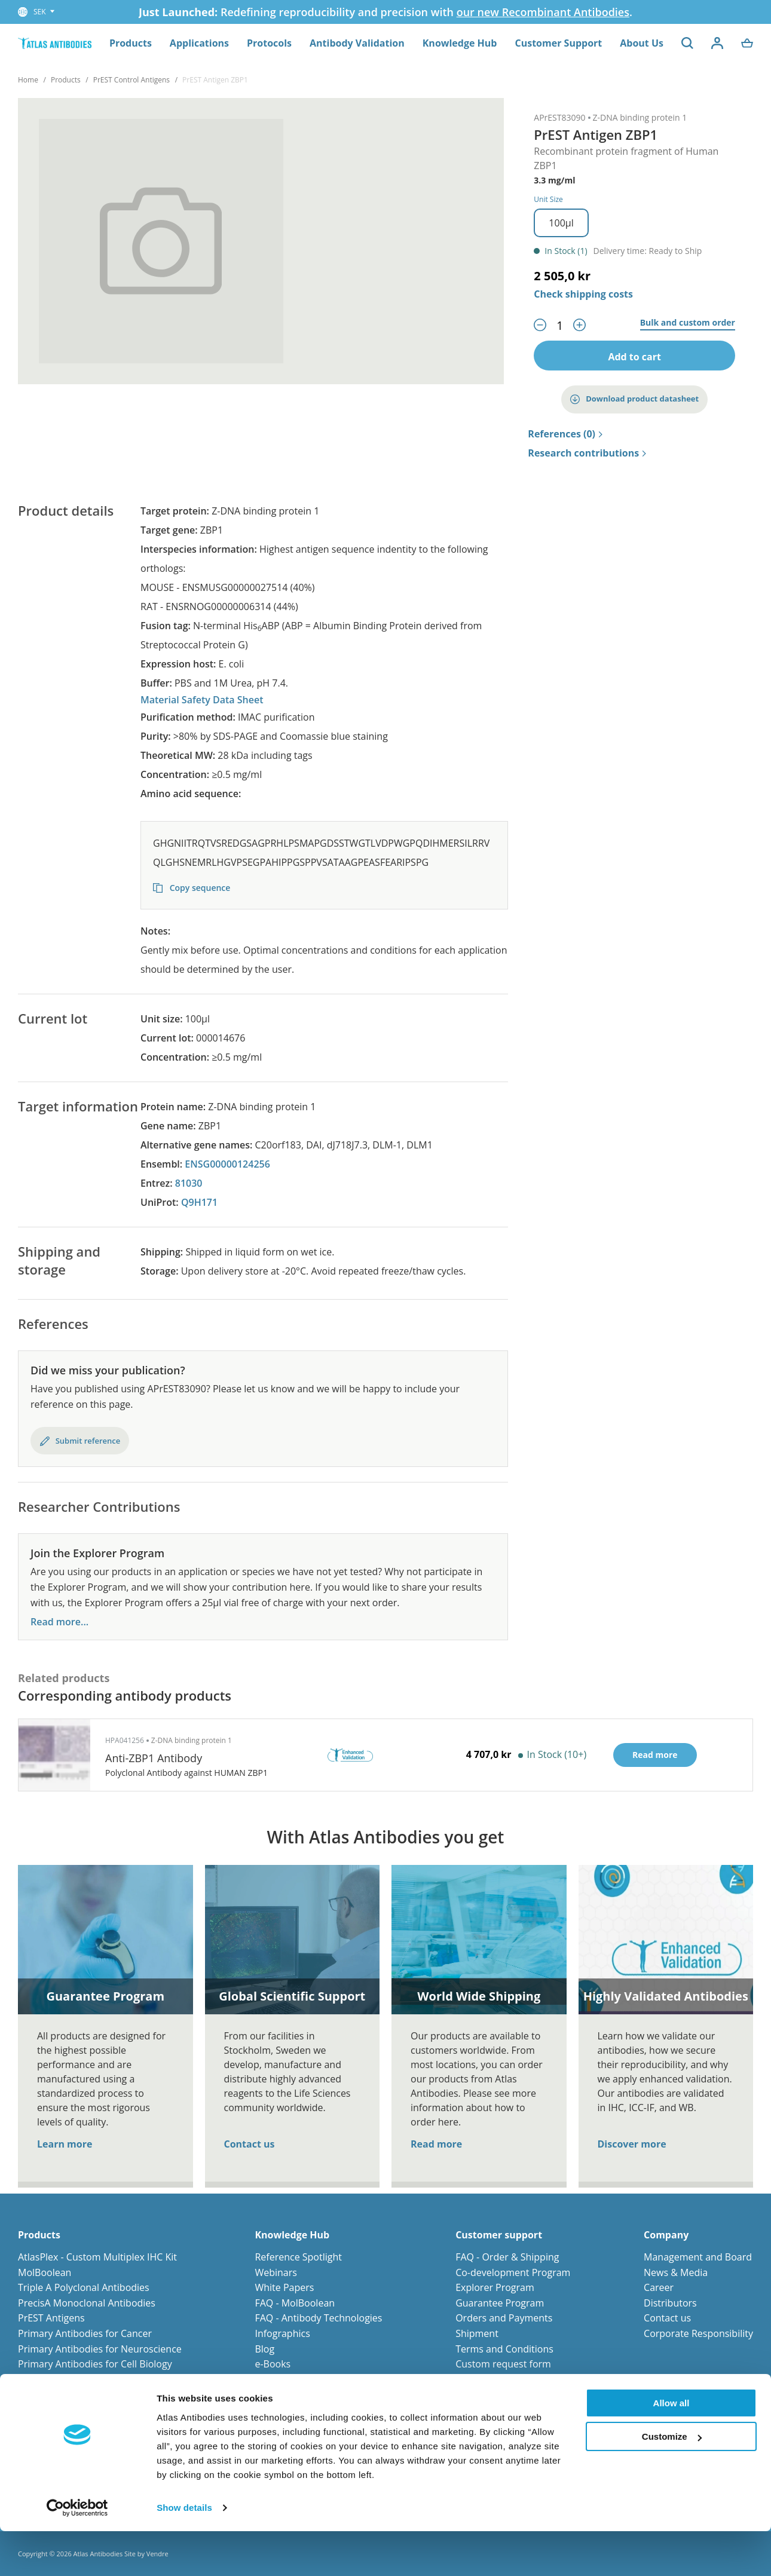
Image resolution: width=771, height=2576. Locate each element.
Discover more (632, 2144)
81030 (189, 1183)
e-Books (272, 2363)
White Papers (284, 2287)
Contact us (249, 2144)
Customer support (498, 2235)
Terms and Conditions (504, 2349)
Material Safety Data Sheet (201, 699)
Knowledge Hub (460, 43)
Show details (184, 2552)
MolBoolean (44, 2272)
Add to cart (634, 356)
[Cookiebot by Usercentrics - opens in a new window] (77, 2553)
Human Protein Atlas (301, 2379)
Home (28, 80)
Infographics (282, 2333)
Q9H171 (199, 1202)
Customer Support (558, 43)
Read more (436, 2144)
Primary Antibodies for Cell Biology (95, 2363)
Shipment (476, 2333)
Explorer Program (494, 2287)
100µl (561, 222)
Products (130, 43)
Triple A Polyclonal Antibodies (83, 2287)
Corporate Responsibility (698, 2333)
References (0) (565, 434)
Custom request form (503, 2363)
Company (666, 2235)
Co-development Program (512, 2272)
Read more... (59, 1622)
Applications (199, 43)
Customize (672, 2481)
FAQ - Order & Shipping (507, 2256)
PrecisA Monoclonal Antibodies (86, 2302)
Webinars (275, 2272)
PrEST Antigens (51, 2317)
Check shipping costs (583, 294)
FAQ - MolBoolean (295, 2302)
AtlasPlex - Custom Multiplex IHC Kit (97, 2256)
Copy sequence (191, 889)
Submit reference (80, 1440)
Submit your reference (505, 2379)
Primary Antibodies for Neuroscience (100, 2349)
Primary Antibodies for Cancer (85, 2333)
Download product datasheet (634, 399)
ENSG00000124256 (227, 1164)
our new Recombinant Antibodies (543, 12)
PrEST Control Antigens (131, 80)
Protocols (269, 43)
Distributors (670, 2302)
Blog (264, 2349)
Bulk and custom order (687, 323)
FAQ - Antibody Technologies (318, 2317)
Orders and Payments (503, 2317)
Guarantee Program (499, 2302)
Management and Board (698, 2256)
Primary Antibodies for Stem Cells (92, 2379)
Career (659, 2287)
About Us (641, 43)
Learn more (64, 2144)
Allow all (671, 2448)
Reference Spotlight (298, 2256)
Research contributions (587, 454)
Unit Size (548, 199)
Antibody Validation (357, 43)
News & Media (676, 2272)
